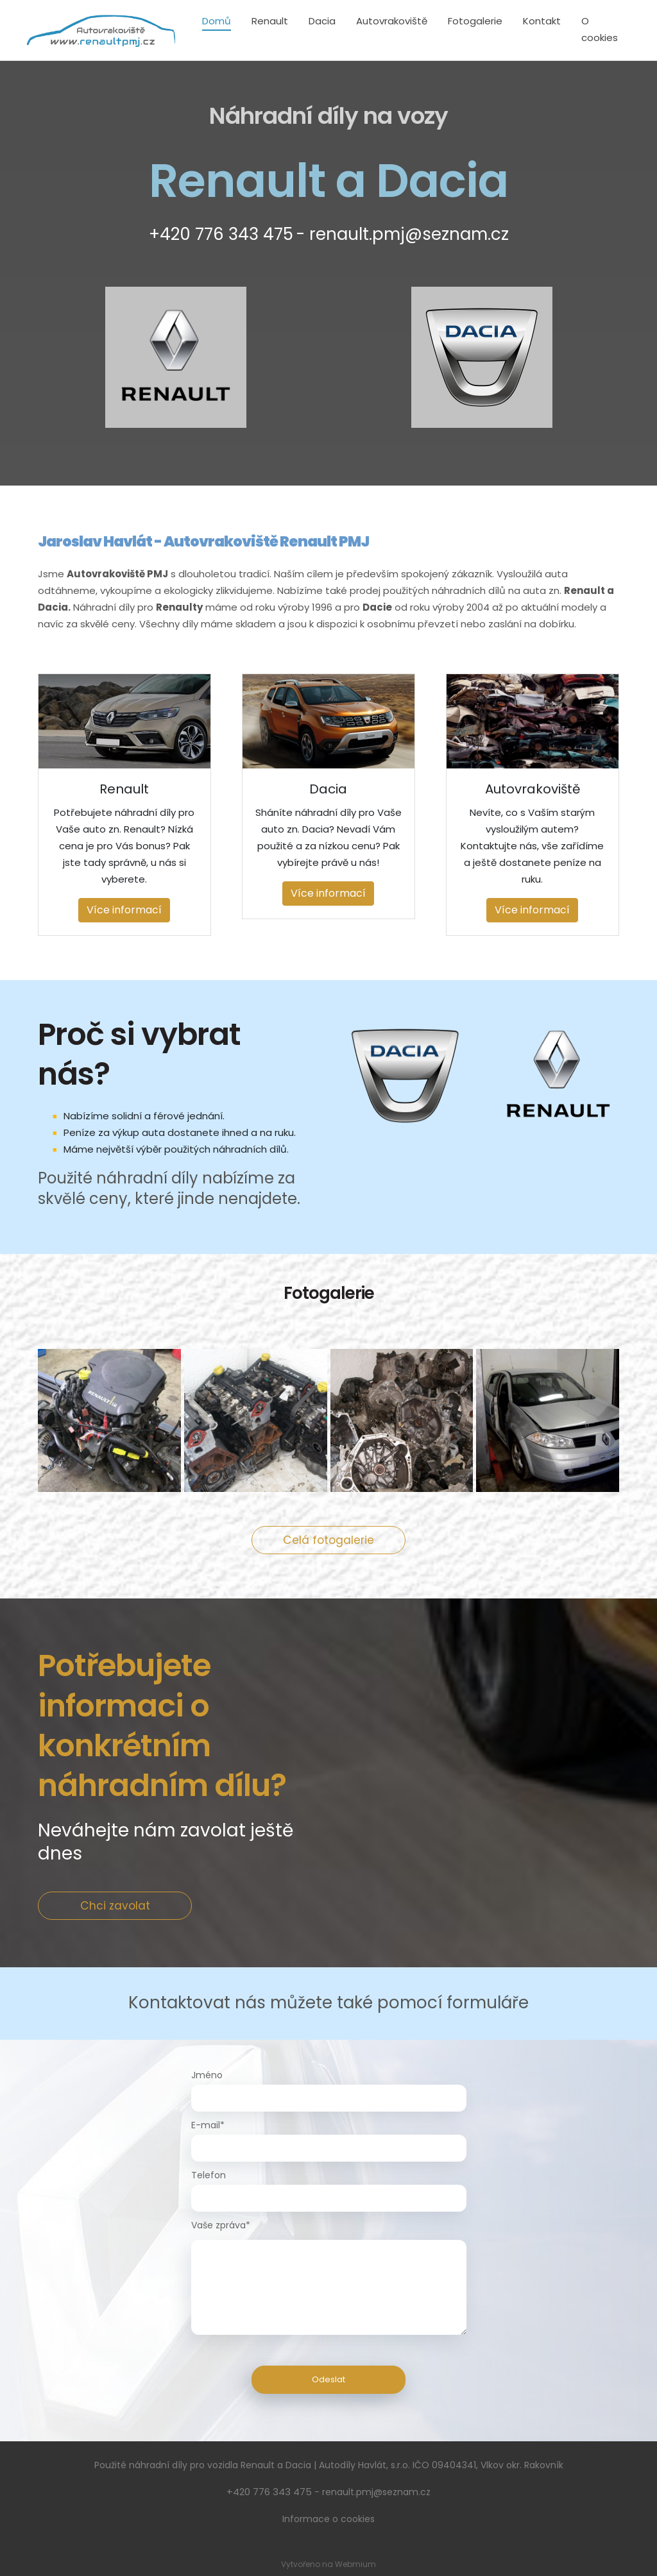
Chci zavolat (115, 1905)
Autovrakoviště (391, 21)
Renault (270, 21)
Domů (216, 21)
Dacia (322, 21)
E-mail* (208, 2125)
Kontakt (542, 21)
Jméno (207, 2075)
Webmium (355, 2564)
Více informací (124, 909)
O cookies (599, 29)
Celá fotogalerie (328, 1540)
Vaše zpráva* (220, 2225)
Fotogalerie (475, 21)
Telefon (208, 2175)
